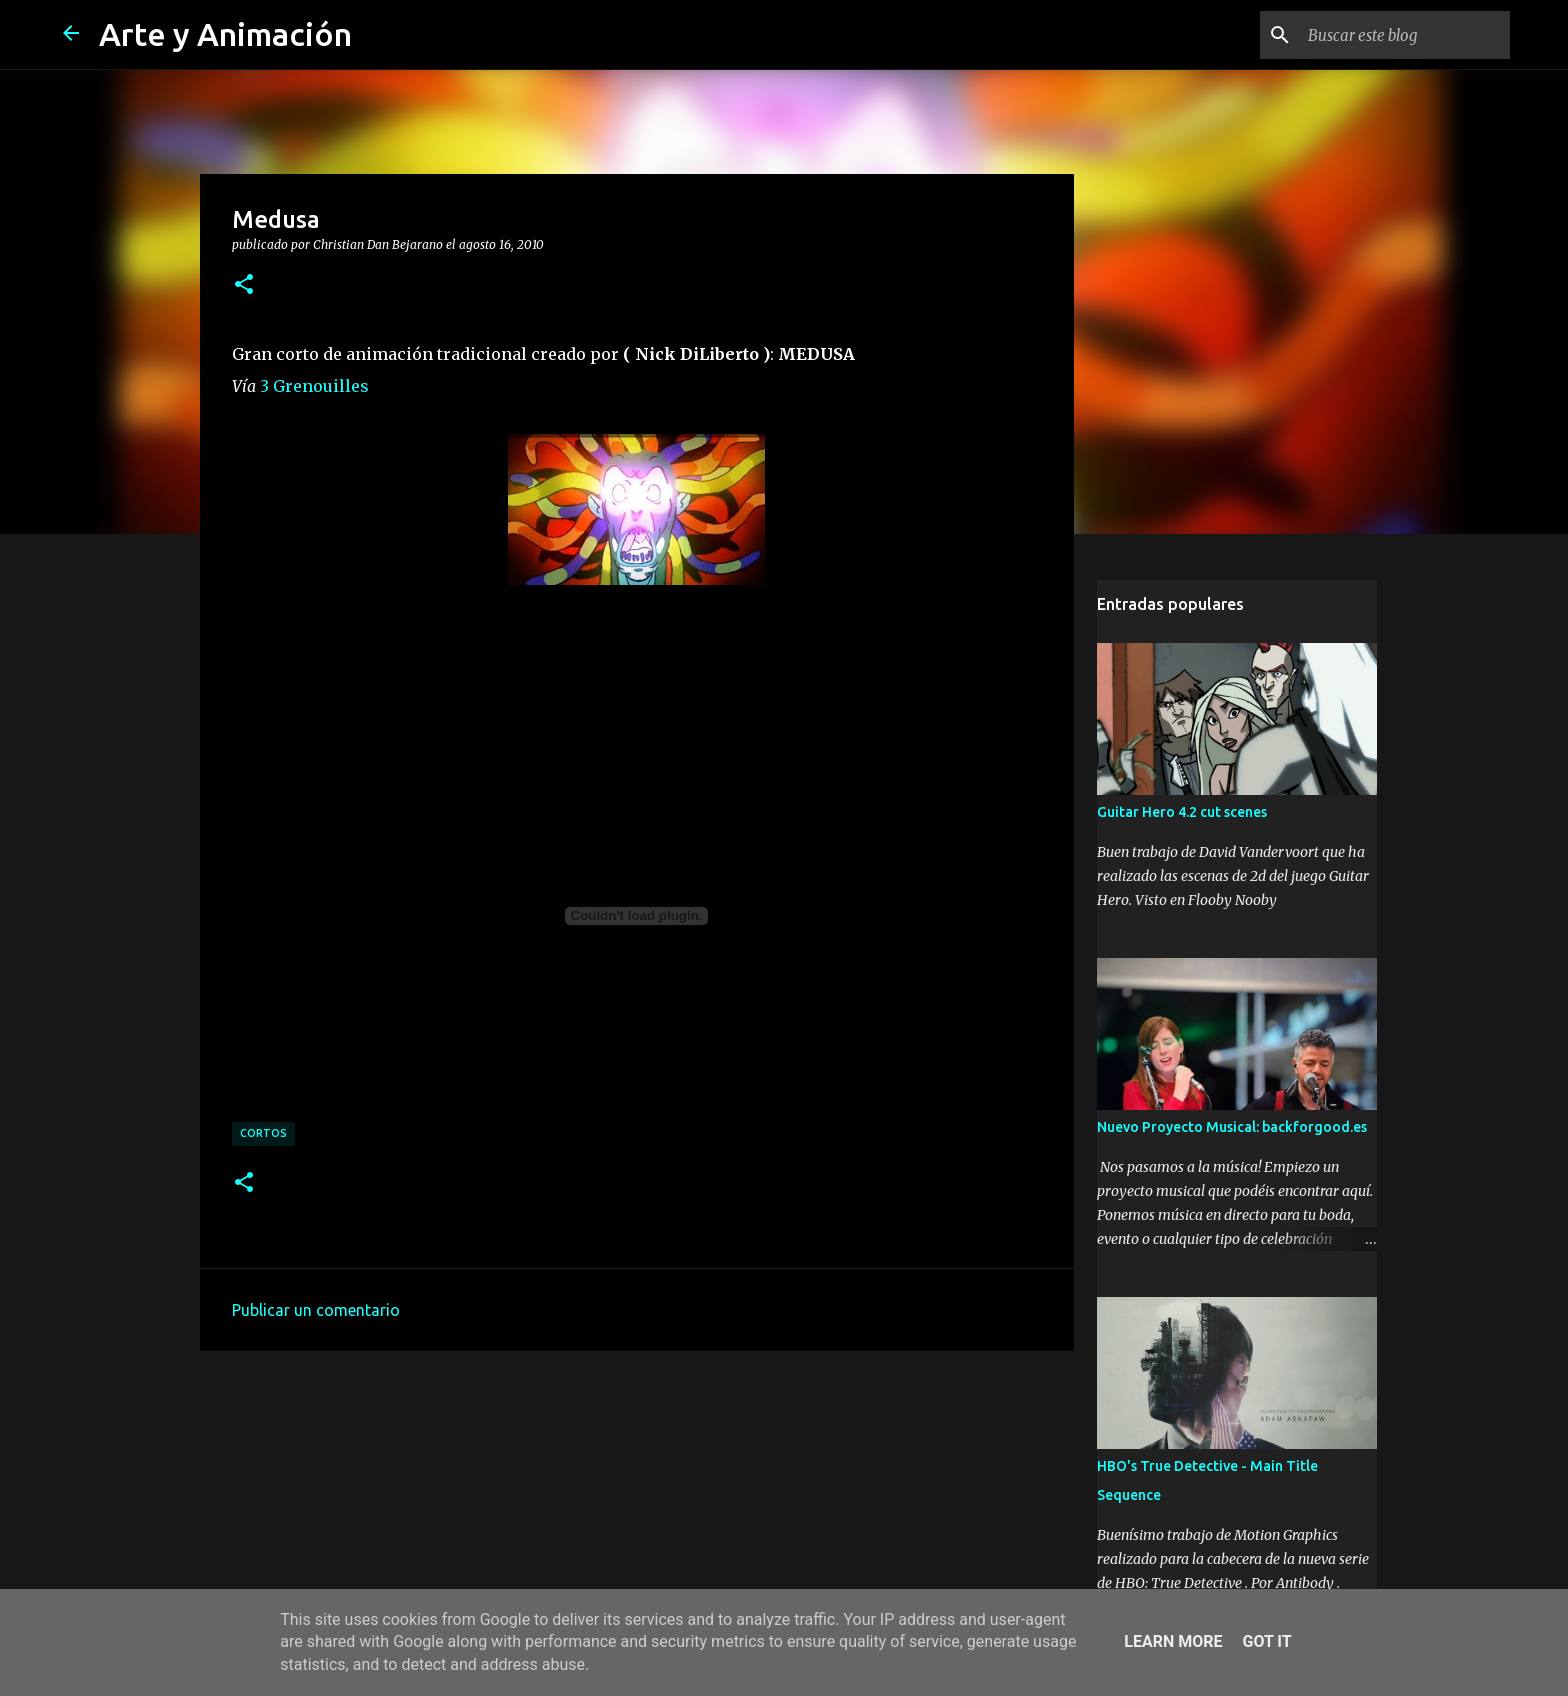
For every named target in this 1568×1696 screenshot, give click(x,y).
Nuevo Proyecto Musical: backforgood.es (1232, 1127)
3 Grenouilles (314, 386)
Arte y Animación (225, 34)
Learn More (1173, 1641)
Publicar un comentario (316, 1310)
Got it (1266, 1641)
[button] (244, 285)
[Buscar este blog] (1405, 35)
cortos (263, 1133)
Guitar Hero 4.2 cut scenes (1182, 812)
